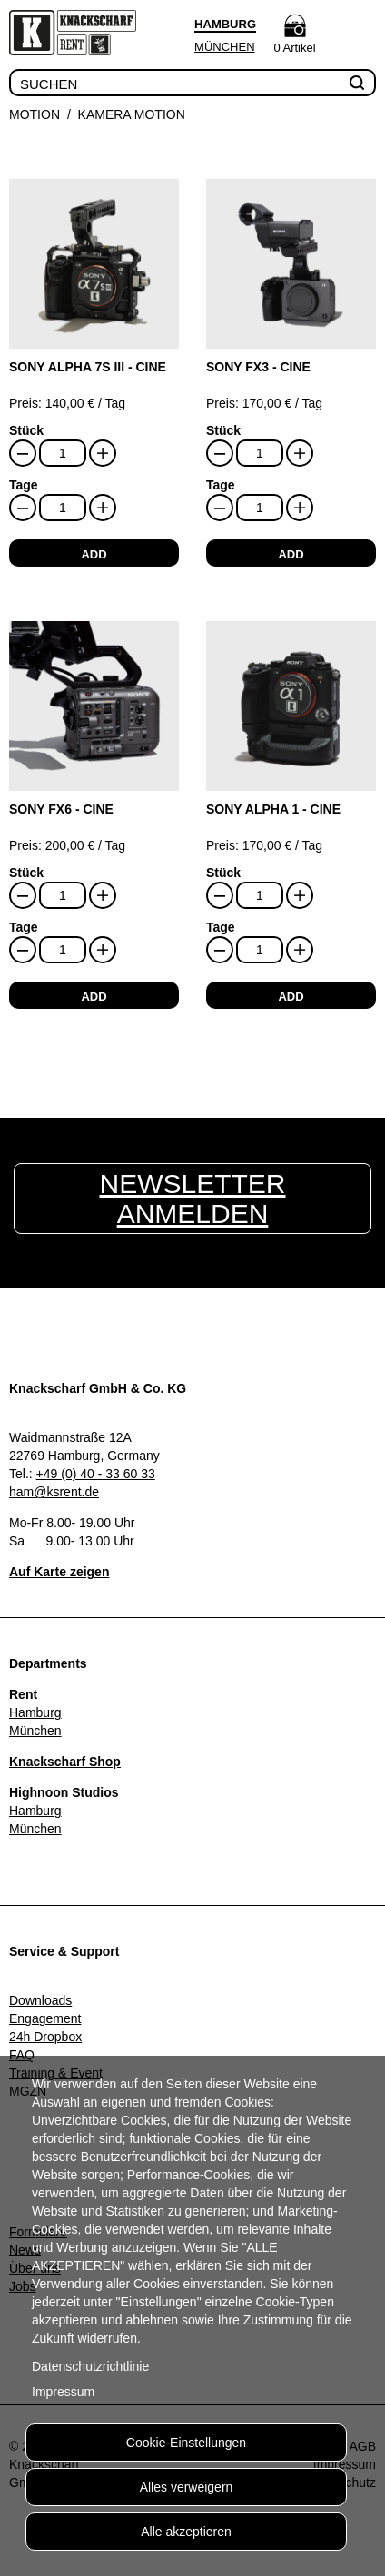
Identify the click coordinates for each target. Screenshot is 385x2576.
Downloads (40, 2000)
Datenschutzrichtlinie (90, 2366)
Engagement (45, 2018)
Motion (34, 114)
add (93, 554)
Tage (23, 485)
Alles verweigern (186, 2487)
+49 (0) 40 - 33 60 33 (95, 1473)
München (224, 47)
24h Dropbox (45, 2036)
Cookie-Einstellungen (186, 2442)
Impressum (63, 2391)
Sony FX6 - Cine (61, 809)
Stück (26, 430)
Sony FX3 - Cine (258, 367)
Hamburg (35, 1712)
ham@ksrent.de (54, 1492)
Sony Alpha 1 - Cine (273, 809)
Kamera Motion (131, 114)
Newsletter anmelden (192, 1199)
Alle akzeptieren (186, 2531)
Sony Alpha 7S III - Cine (87, 367)
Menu (357, 35)
